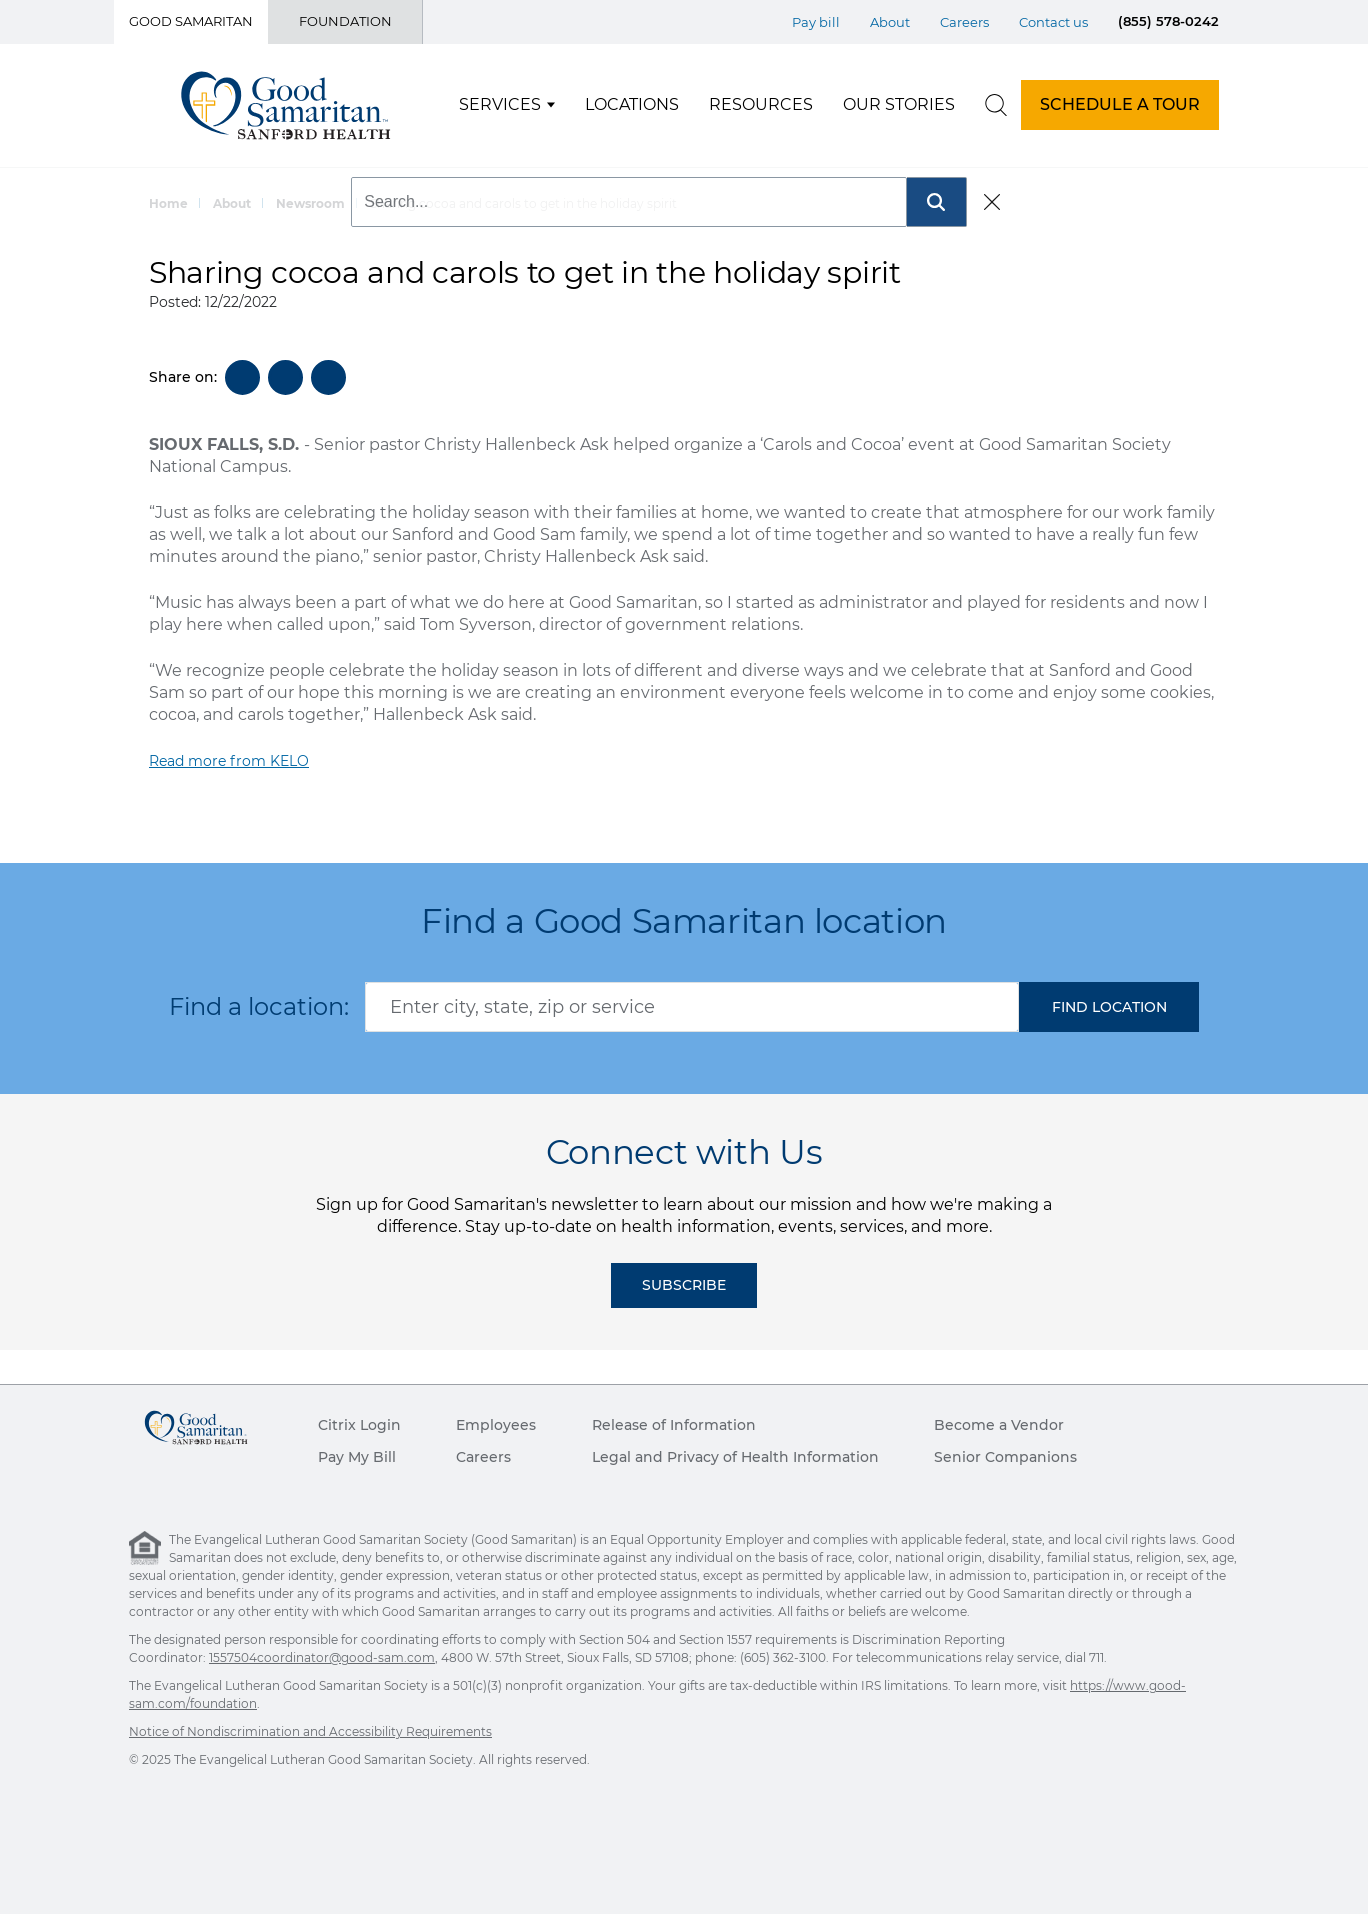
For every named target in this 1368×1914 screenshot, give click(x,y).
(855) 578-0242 (1168, 21)
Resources (761, 104)
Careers (483, 1457)
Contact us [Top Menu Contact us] (1053, 22)
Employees (496, 1425)
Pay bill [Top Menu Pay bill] (816, 22)
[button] (1109, 1007)
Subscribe (684, 1285)
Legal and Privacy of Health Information (735, 1457)
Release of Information (674, 1425)
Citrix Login (359, 1425)
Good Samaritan (191, 21)
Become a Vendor (999, 1425)
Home (168, 203)
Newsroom (310, 203)
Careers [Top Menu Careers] (964, 22)
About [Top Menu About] (890, 22)
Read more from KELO (229, 761)
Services (500, 104)
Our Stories (899, 104)
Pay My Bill (357, 1457)
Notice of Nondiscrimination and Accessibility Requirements (310, 1731)
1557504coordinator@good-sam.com (322, 1657)
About (232, 203)
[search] (996, 105)
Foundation (345, 21)
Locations (632, 104)
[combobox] (692, 1007)
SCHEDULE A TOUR (1120, 104)
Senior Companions (1005, 1457)
